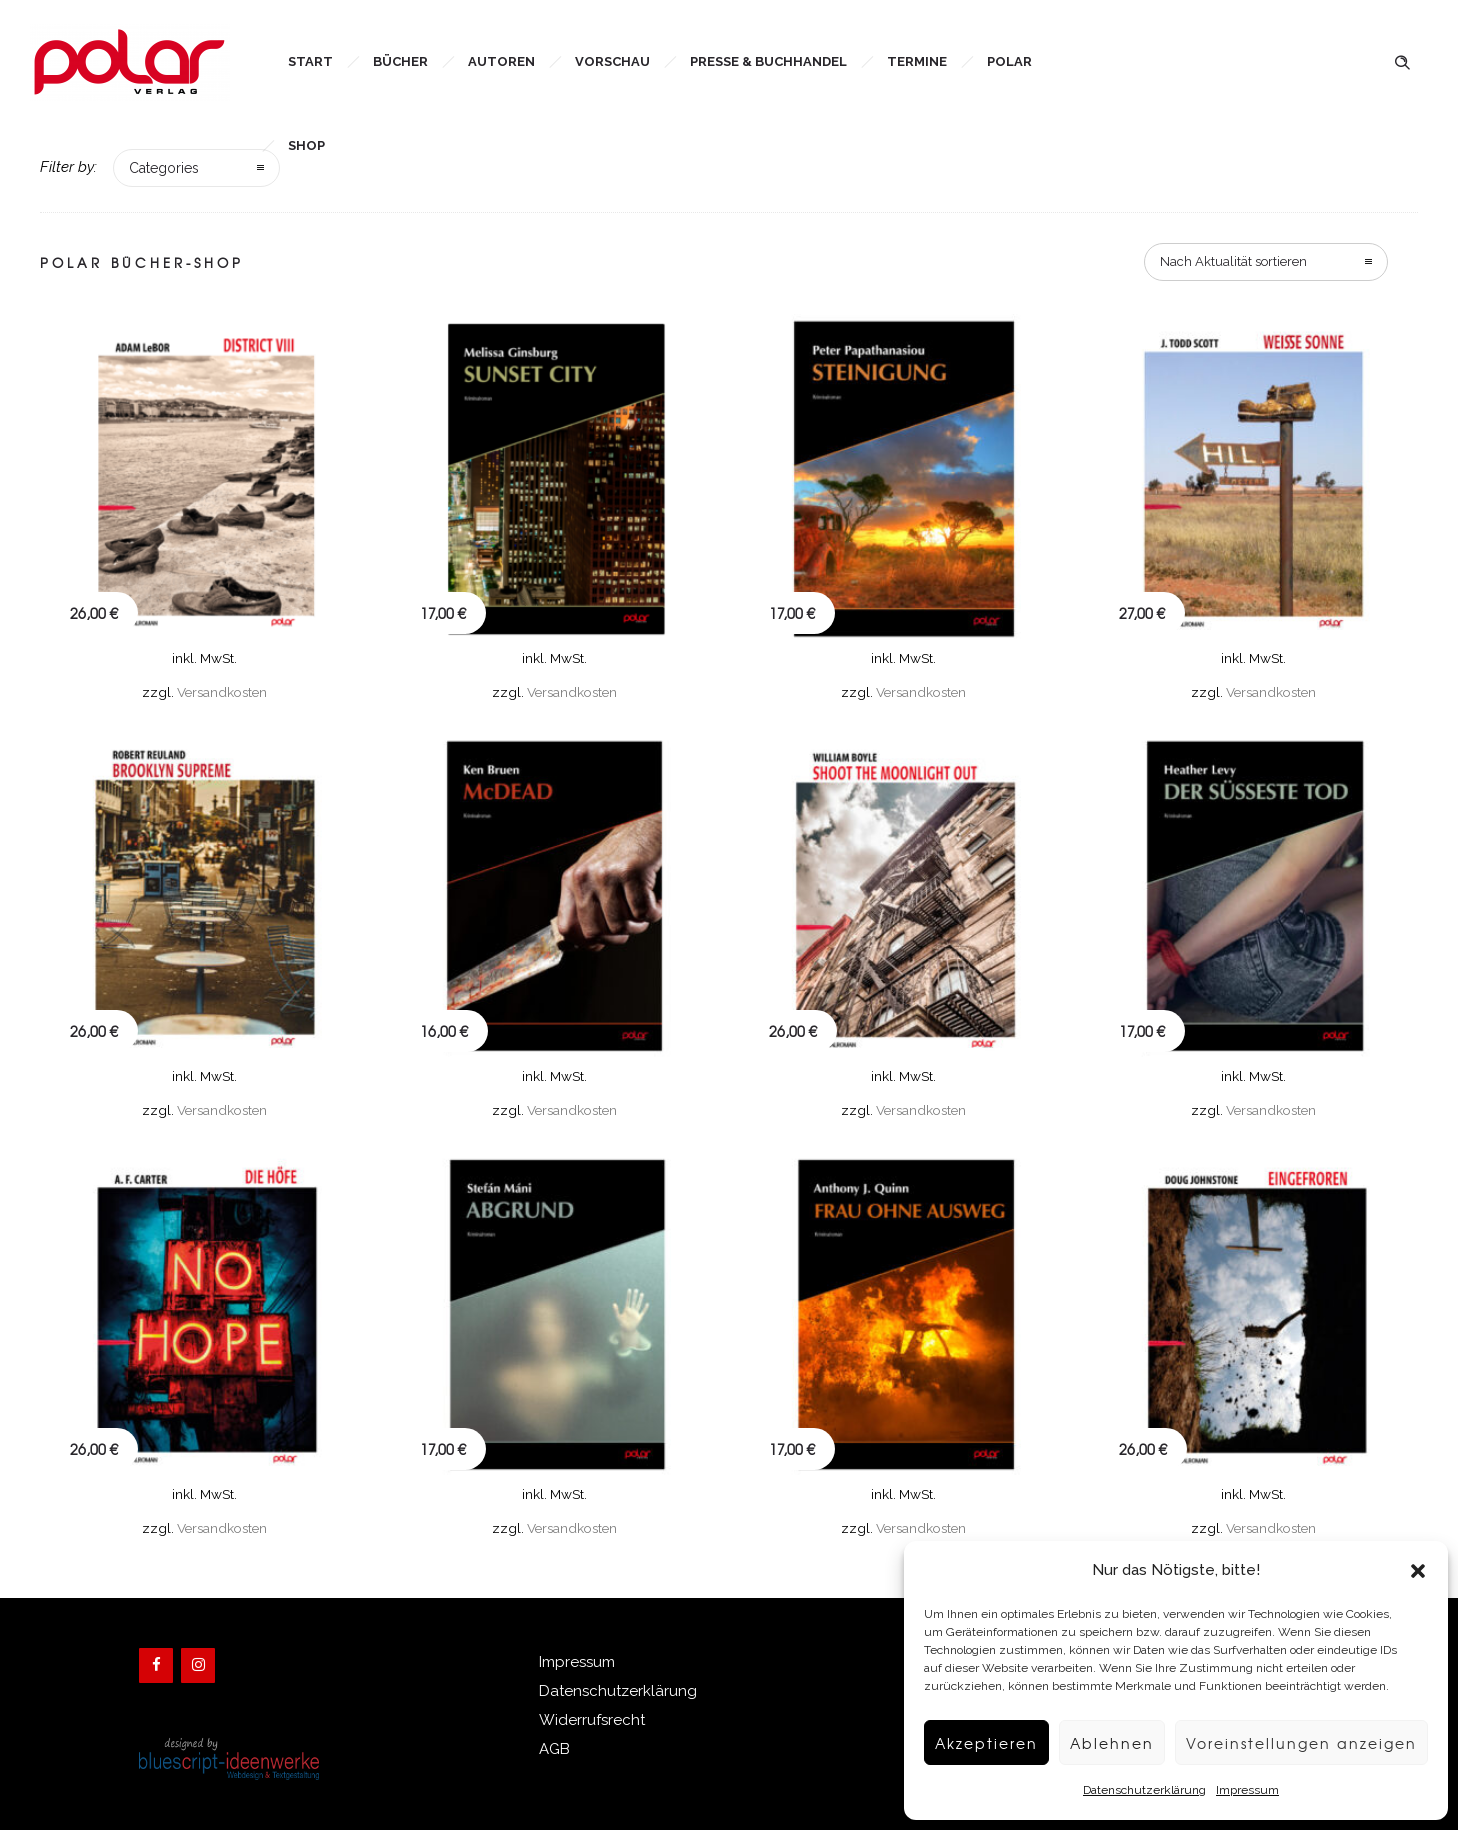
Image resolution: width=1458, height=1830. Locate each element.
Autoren (501, 61)
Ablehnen (1099, 1743)
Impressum (1237, 1790)
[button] (1418, 1571)
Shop (306, 145)
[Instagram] (198, 1665)
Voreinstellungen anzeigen (1296, 1743)
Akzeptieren (969, 1743)
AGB (554, 1749)
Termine (917, 61)
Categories (164, 168)
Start (310, 61)
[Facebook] (156, 1665)
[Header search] (1402, 60)
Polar (1009, 61)
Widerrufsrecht (592, 1720)
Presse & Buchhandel (768, 61)
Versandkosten (222, 692)
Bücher (400, 61)
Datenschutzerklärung (1134, 1790)
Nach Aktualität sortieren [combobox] (1233, 261)
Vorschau (612, 61)
